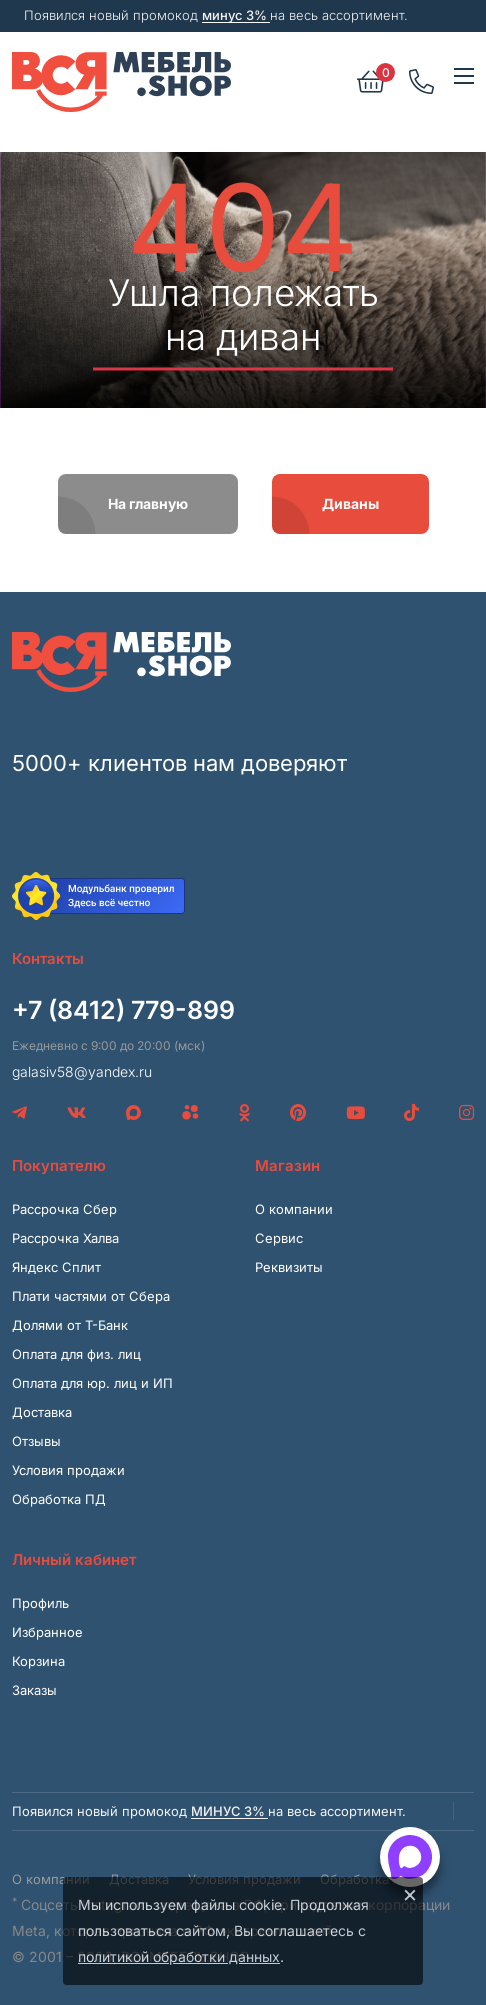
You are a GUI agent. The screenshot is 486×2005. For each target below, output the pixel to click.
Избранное (47, 1632)
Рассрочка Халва (65, 1238)
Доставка (42, 1412)
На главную (148, 503)
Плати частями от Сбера (91, 1296)
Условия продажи (68, 1470)
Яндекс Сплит (56, 1267)
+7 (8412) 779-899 (123, 1010)
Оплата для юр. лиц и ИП (92, 1383)
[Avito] (190, 1113)
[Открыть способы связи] (410, 1857)
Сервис (279, 1238)
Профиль (40, 1603)
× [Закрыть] (410, 1894)
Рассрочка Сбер (64, 1209)
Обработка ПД (59, 1499)
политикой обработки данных (179, 1956)
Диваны (350, 503)
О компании (294, 1209)
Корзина (38, 1661)
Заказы (34, 1690)
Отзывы (36, 1441)
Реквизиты (289, 1267)
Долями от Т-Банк (70, 1325)
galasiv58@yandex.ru (82, 1071)
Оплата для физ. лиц (76, 1354)
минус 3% (236, 15)
